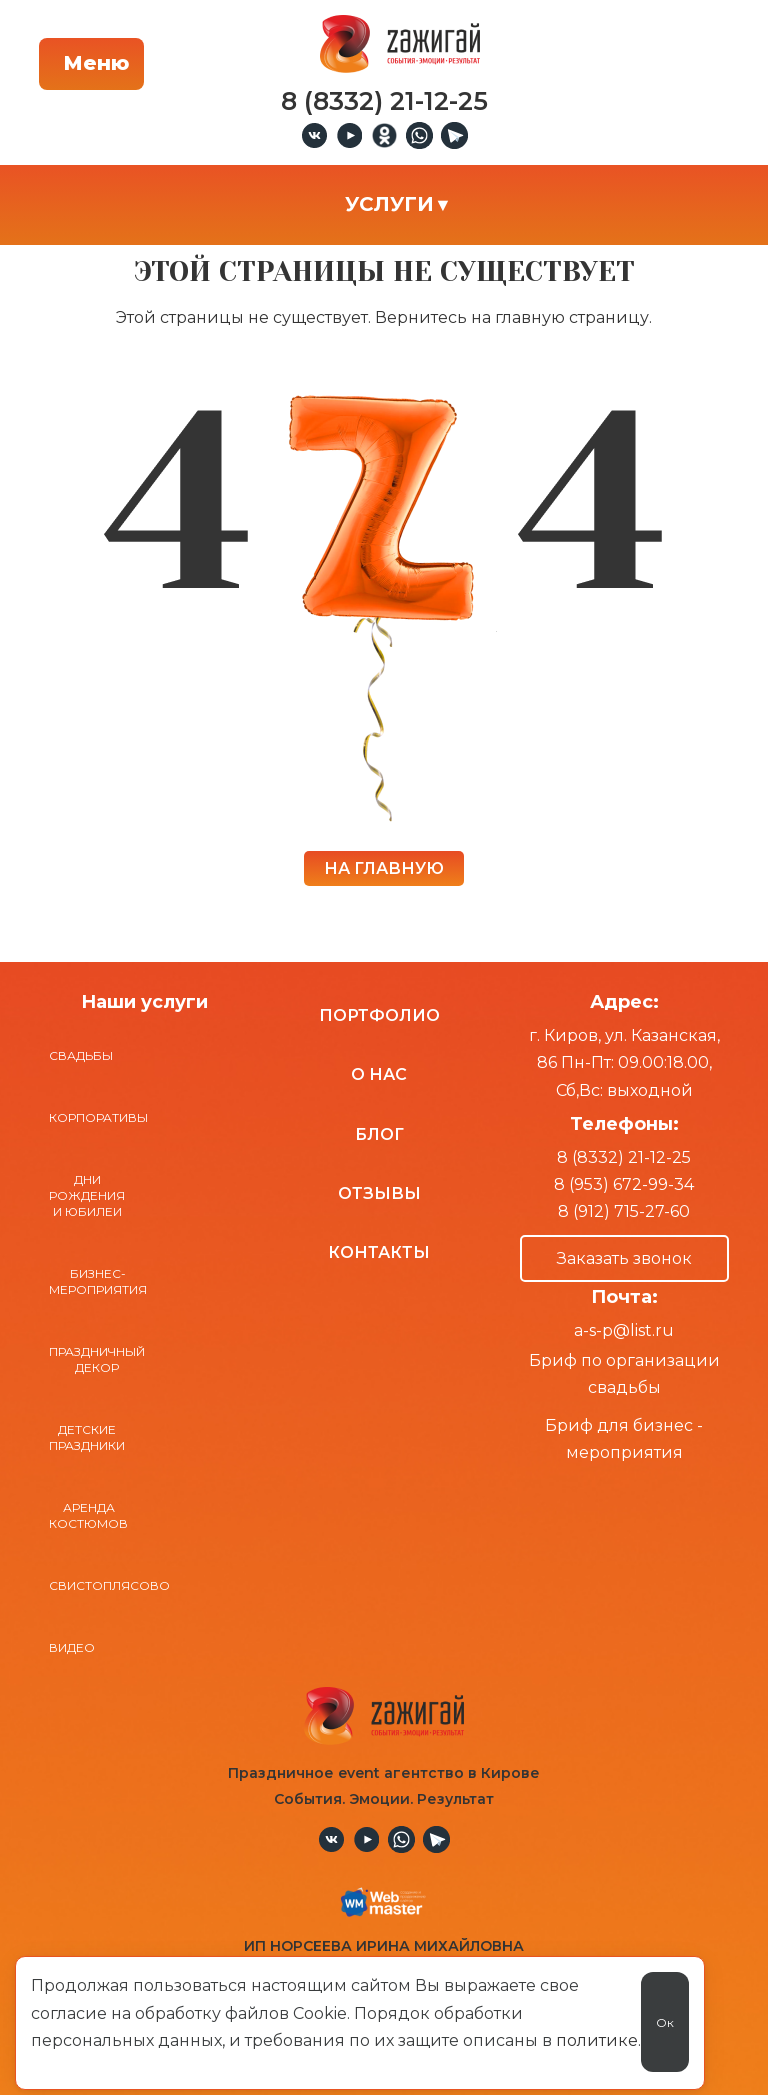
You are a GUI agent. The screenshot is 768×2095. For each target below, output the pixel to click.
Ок (665, 2022)
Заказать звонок (624, 1258)
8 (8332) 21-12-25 (624, 1157)
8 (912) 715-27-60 (624, 1211)
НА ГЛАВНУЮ (384, 868)
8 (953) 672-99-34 (624, 1184)
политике (597, 2040)
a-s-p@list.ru (624, 1330)
